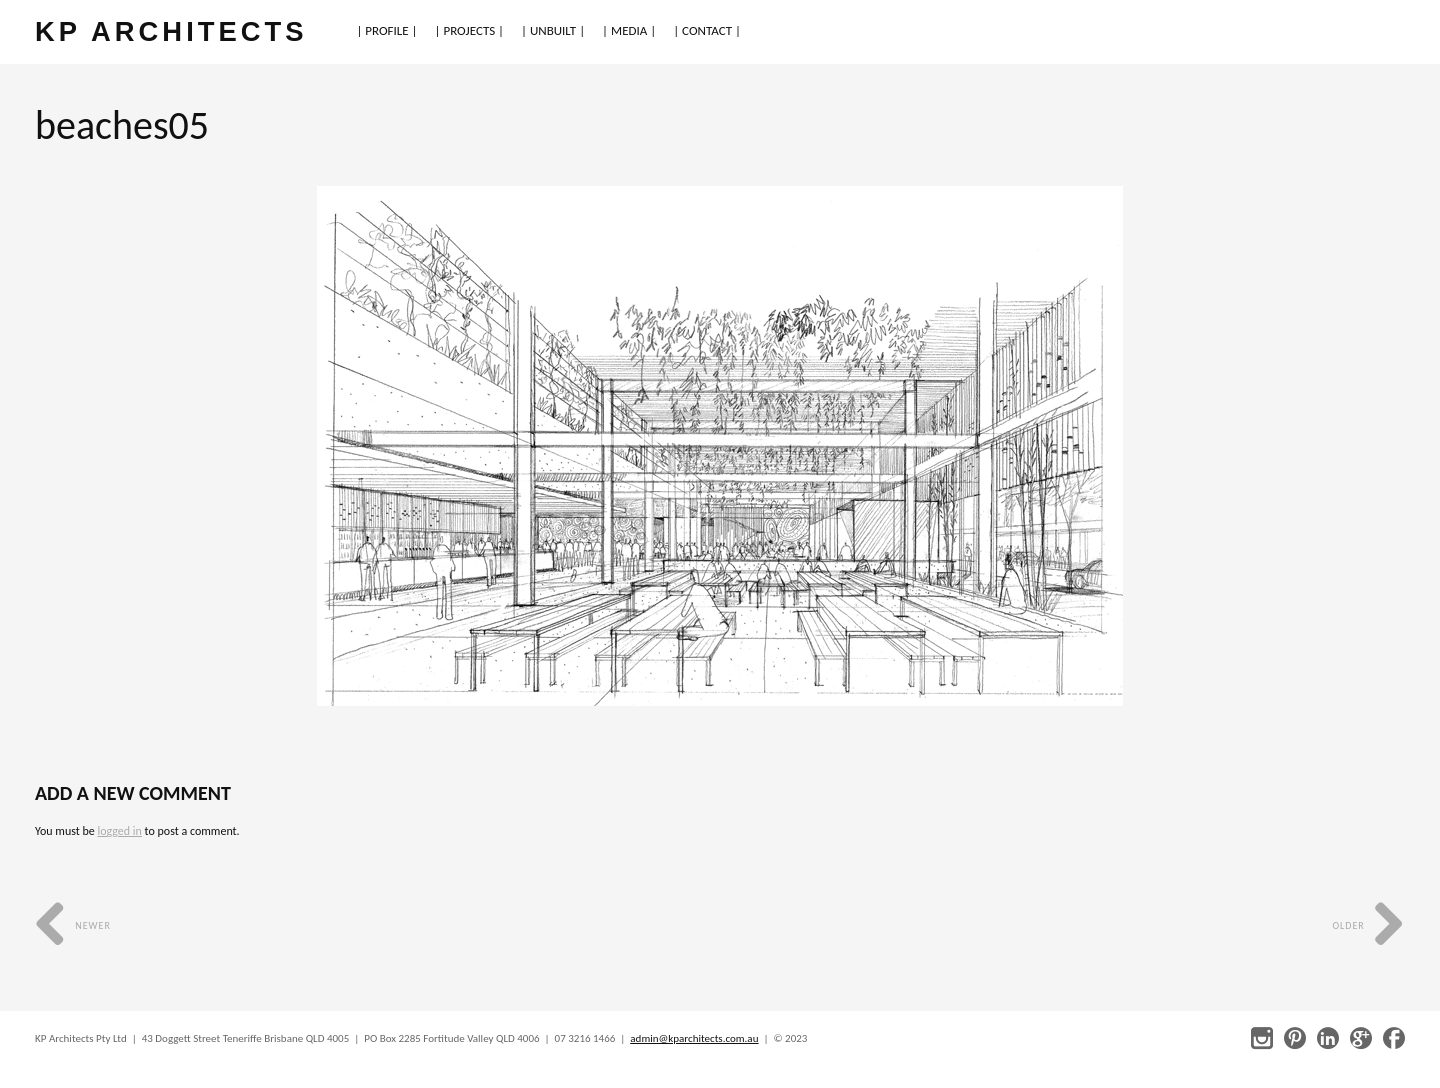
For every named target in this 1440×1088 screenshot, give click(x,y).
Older (1368, 925)
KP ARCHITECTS (171, 31)
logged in (119, 831)
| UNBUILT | (553, 30)
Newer (73, 925)
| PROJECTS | (470, 30)
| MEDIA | (629, 30)
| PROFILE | (386, 30)
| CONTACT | (707, 30)
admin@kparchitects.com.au (694, 1038)
